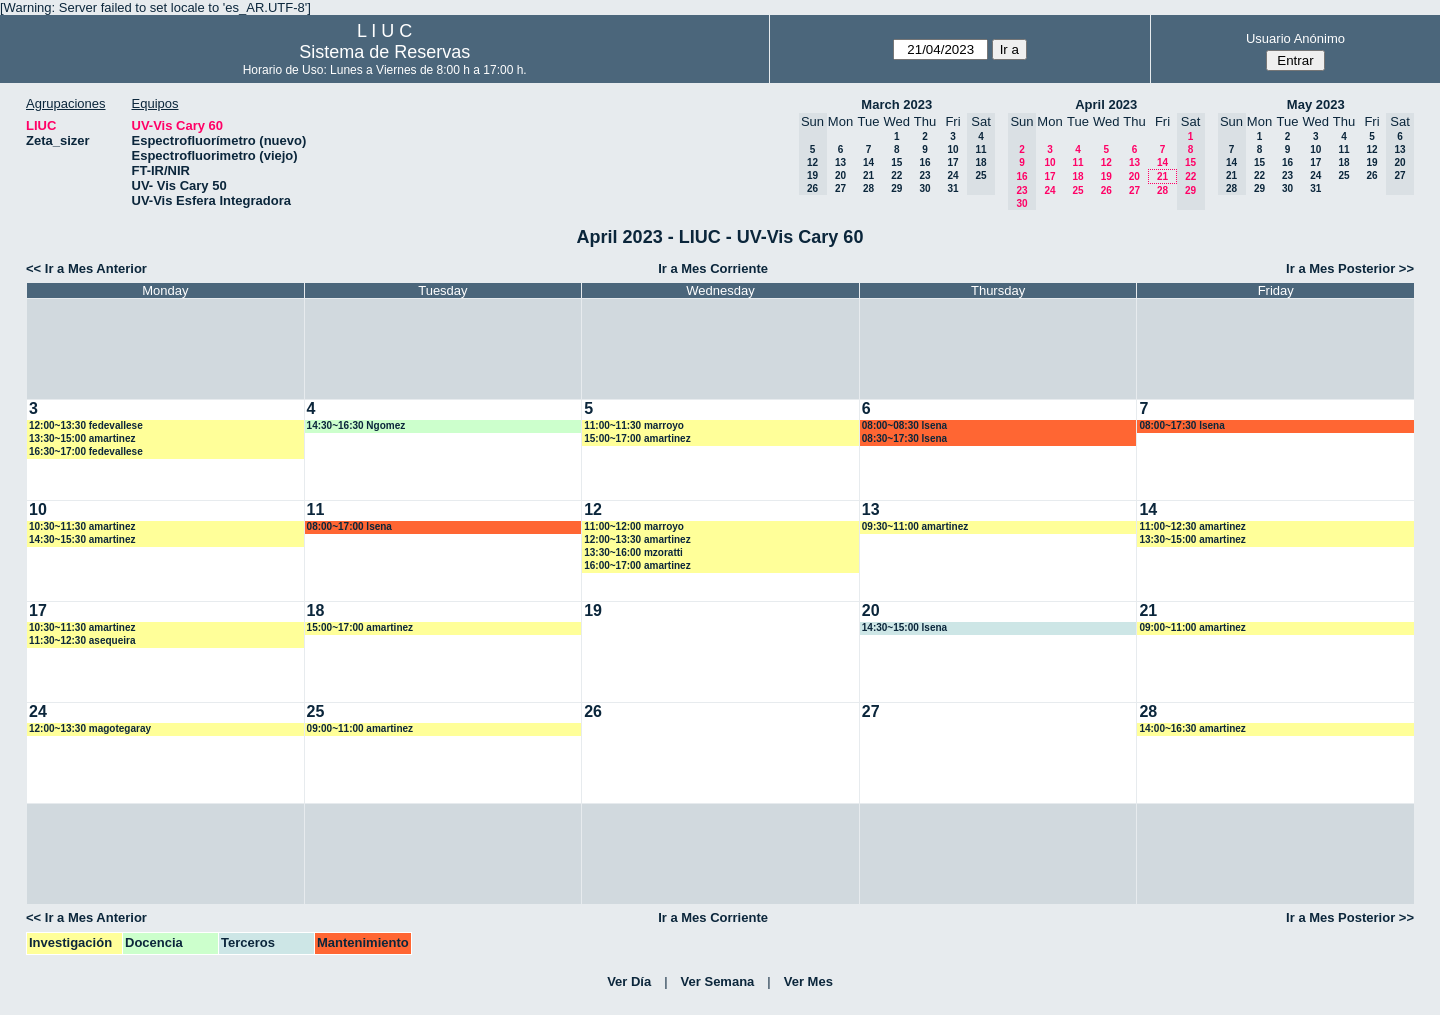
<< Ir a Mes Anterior (86, 268)
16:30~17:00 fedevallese (86, 451)
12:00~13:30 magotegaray (90, 728)
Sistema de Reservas (384, 52)
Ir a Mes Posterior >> (1350, 268)
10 (952, 149)
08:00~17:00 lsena (349, 526)
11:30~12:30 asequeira (82, 640)
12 (1106, 162)
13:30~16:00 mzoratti (633, 552)
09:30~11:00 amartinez (915, 526)
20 (840, 175)
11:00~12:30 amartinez (1192, 526)
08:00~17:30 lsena (1181, 425)
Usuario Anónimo (1295, 38)
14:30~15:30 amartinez (82, 539)
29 (896, 188)
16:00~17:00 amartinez (637, 565)
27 (840, 188)
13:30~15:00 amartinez (82, 438)
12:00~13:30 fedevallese (86, 425)
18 (1077, 176)
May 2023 (1316, 104)
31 (952, 188)
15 (896, 162)
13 (840, 162)
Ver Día (629, 981)
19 (1106, 176)
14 (868, 162)
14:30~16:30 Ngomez (356, 425)
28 (868, 188)
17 (952, 162)
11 (1077, 162)
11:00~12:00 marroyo (634, 526)
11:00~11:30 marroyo (634, 425)
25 (1077, 190)
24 (952, 175)
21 (868, 175)
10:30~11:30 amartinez (82, 526)
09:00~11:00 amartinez (1192, 627)
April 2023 (1106, 104)
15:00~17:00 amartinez (637, 438)
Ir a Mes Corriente (713, 268)
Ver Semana (718, 981)
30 (924, 188)
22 (896, 175)
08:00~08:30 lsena (904, 425)
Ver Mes (808, 981)
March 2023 (896, 104)
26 (1106, 190)
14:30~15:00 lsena (904, 627)
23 (924, 175)
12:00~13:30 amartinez (637, 539)
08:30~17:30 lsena (904, 438)
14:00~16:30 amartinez (1192, 728)
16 (924, 162)
